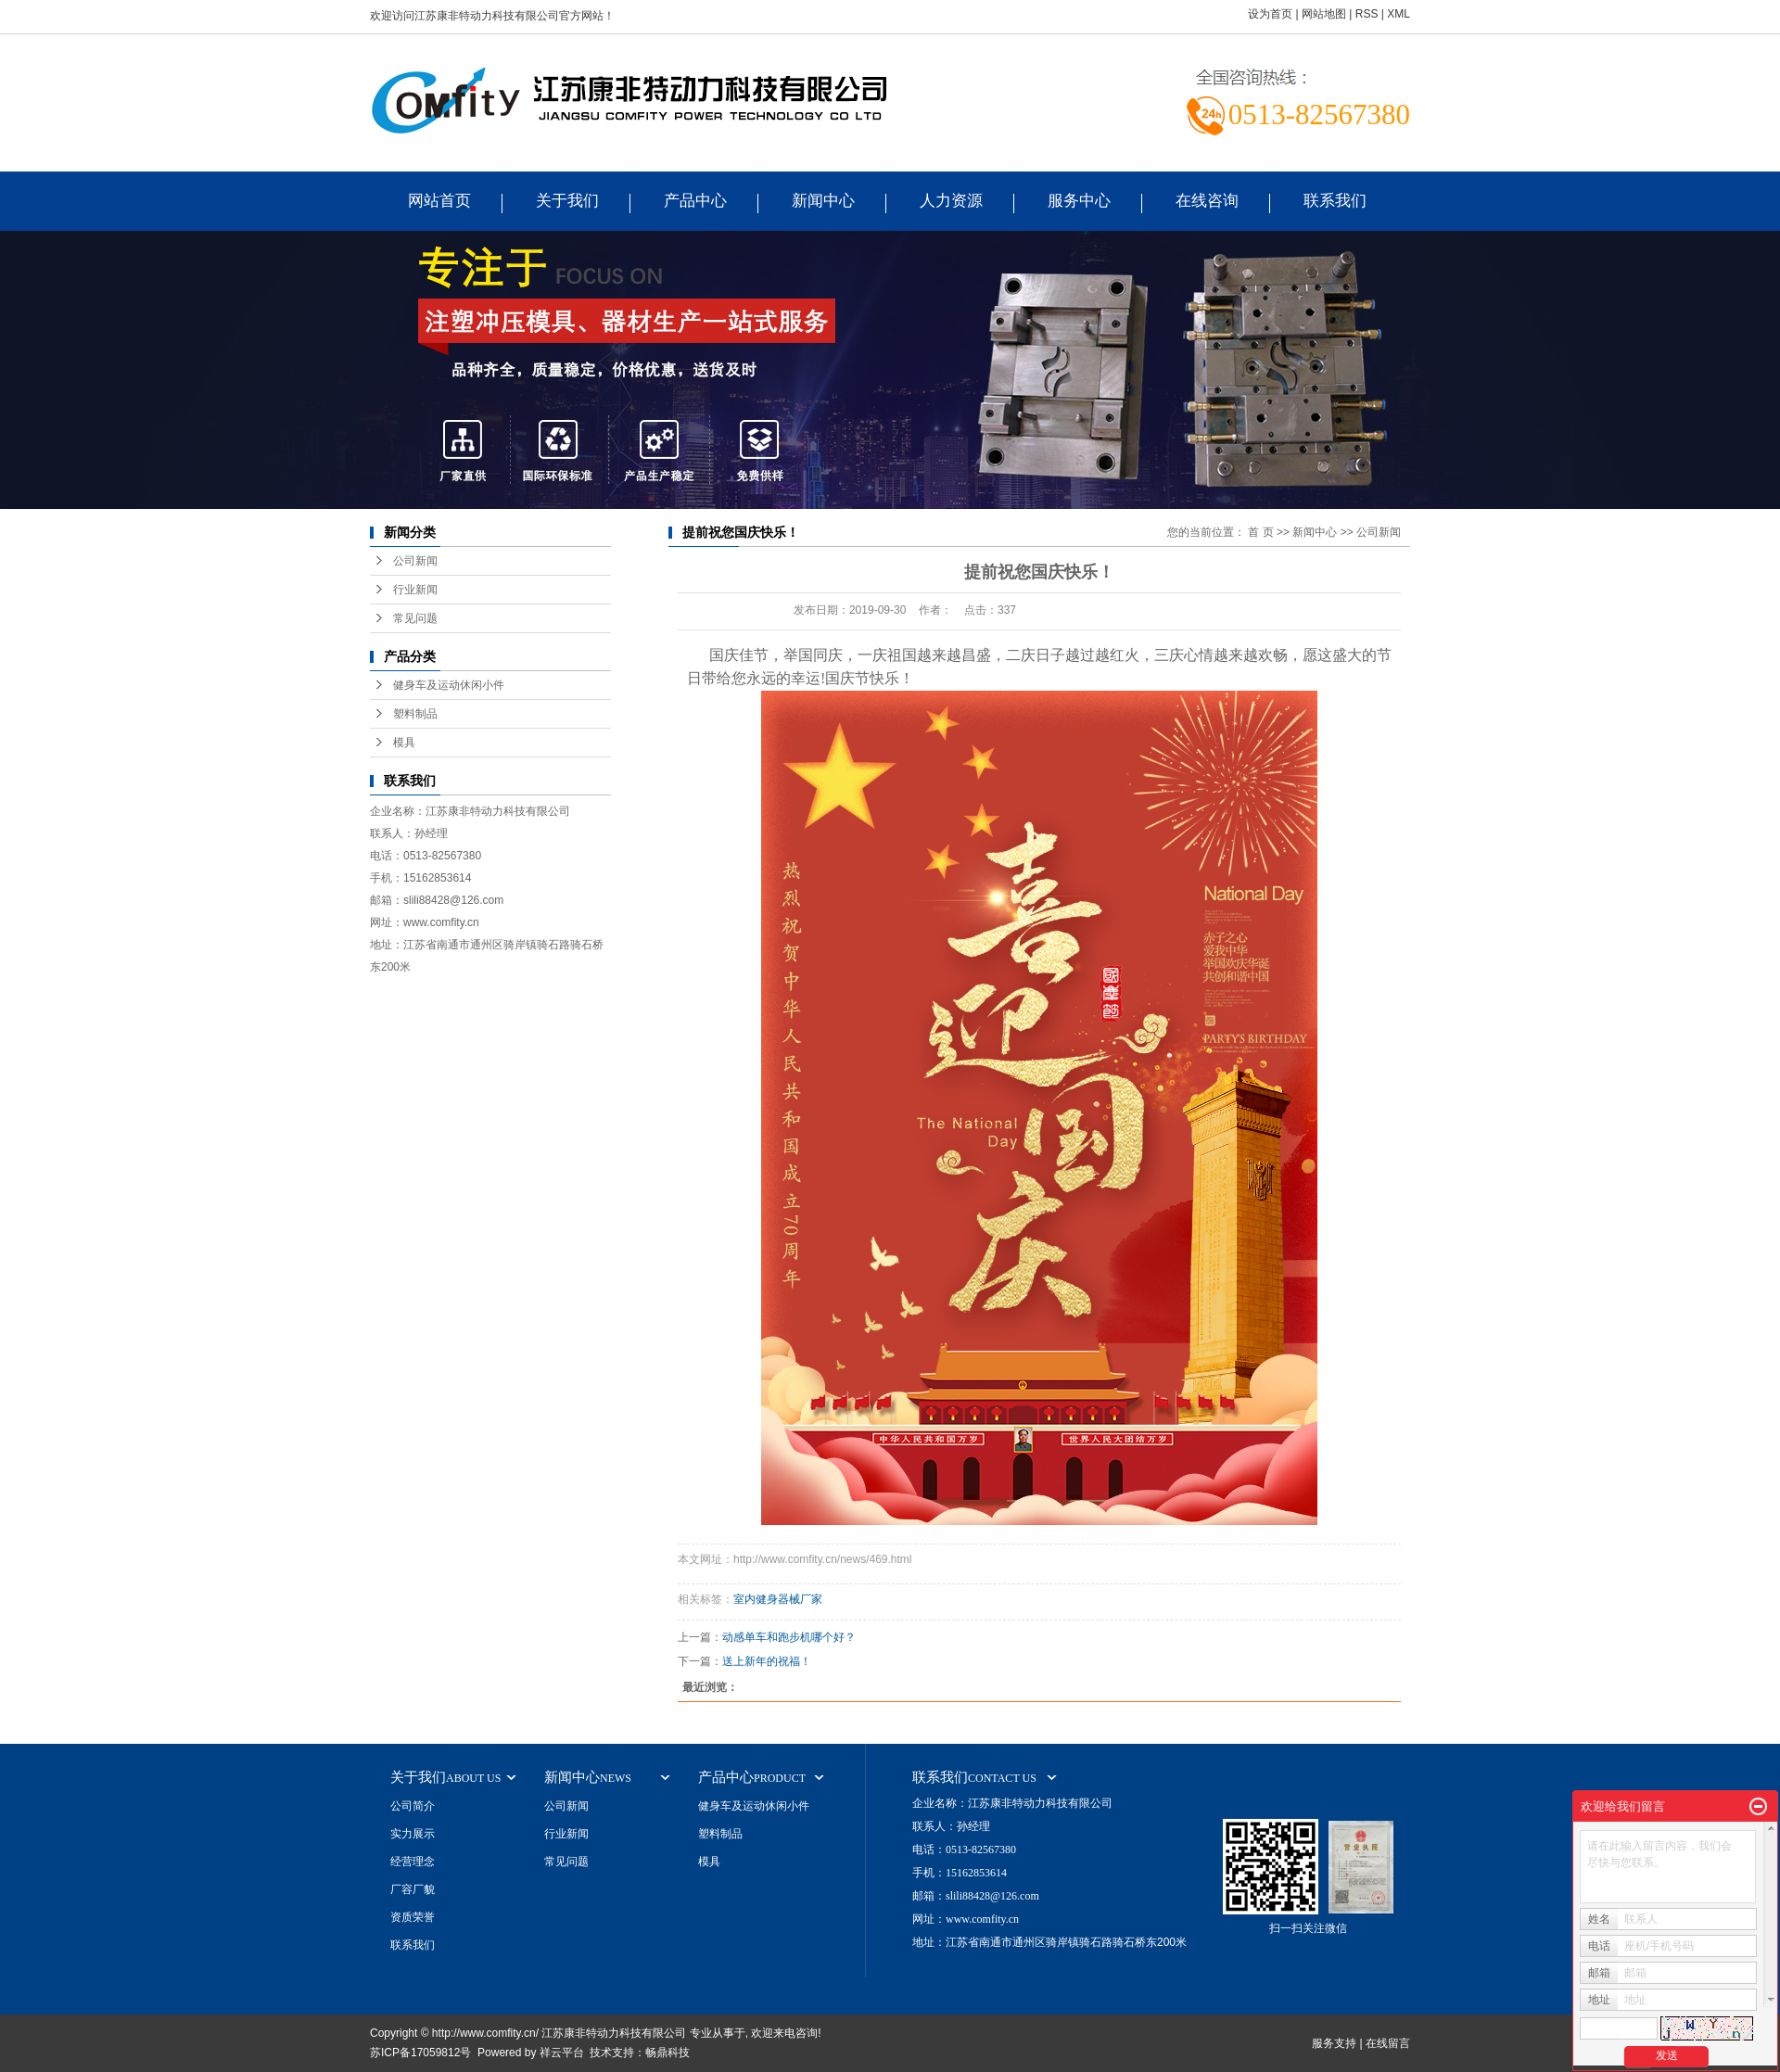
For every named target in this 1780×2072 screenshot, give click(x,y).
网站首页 (439, 201)
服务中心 (1079, 201)
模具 (404, 742)
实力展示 (412, 1833)
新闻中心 (823, 201)
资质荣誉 (412, 1917)
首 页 (1260, 532)
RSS (1367, 13)
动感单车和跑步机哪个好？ (789, 1637)
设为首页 (1270, 13)
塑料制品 (415, 713)
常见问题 (415, 618)
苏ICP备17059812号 (420, 2052)
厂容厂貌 (412, 1889)
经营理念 (412, 1861)
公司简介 (412, 1805)
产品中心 (695, 201)
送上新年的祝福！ (766, 1661)
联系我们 (1335, 201)
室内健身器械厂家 (777, 1599)
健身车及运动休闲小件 (448, 685)
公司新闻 (415, 560)
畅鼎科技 (667, 2052)
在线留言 (1388, 2043)
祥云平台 (562, 2052)
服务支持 (1334, 2043)
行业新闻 (415, 589)
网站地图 (1324, 13)
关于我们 (567, 201)
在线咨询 (1207, 201)
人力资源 (951, 201)
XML (1398, 13)
